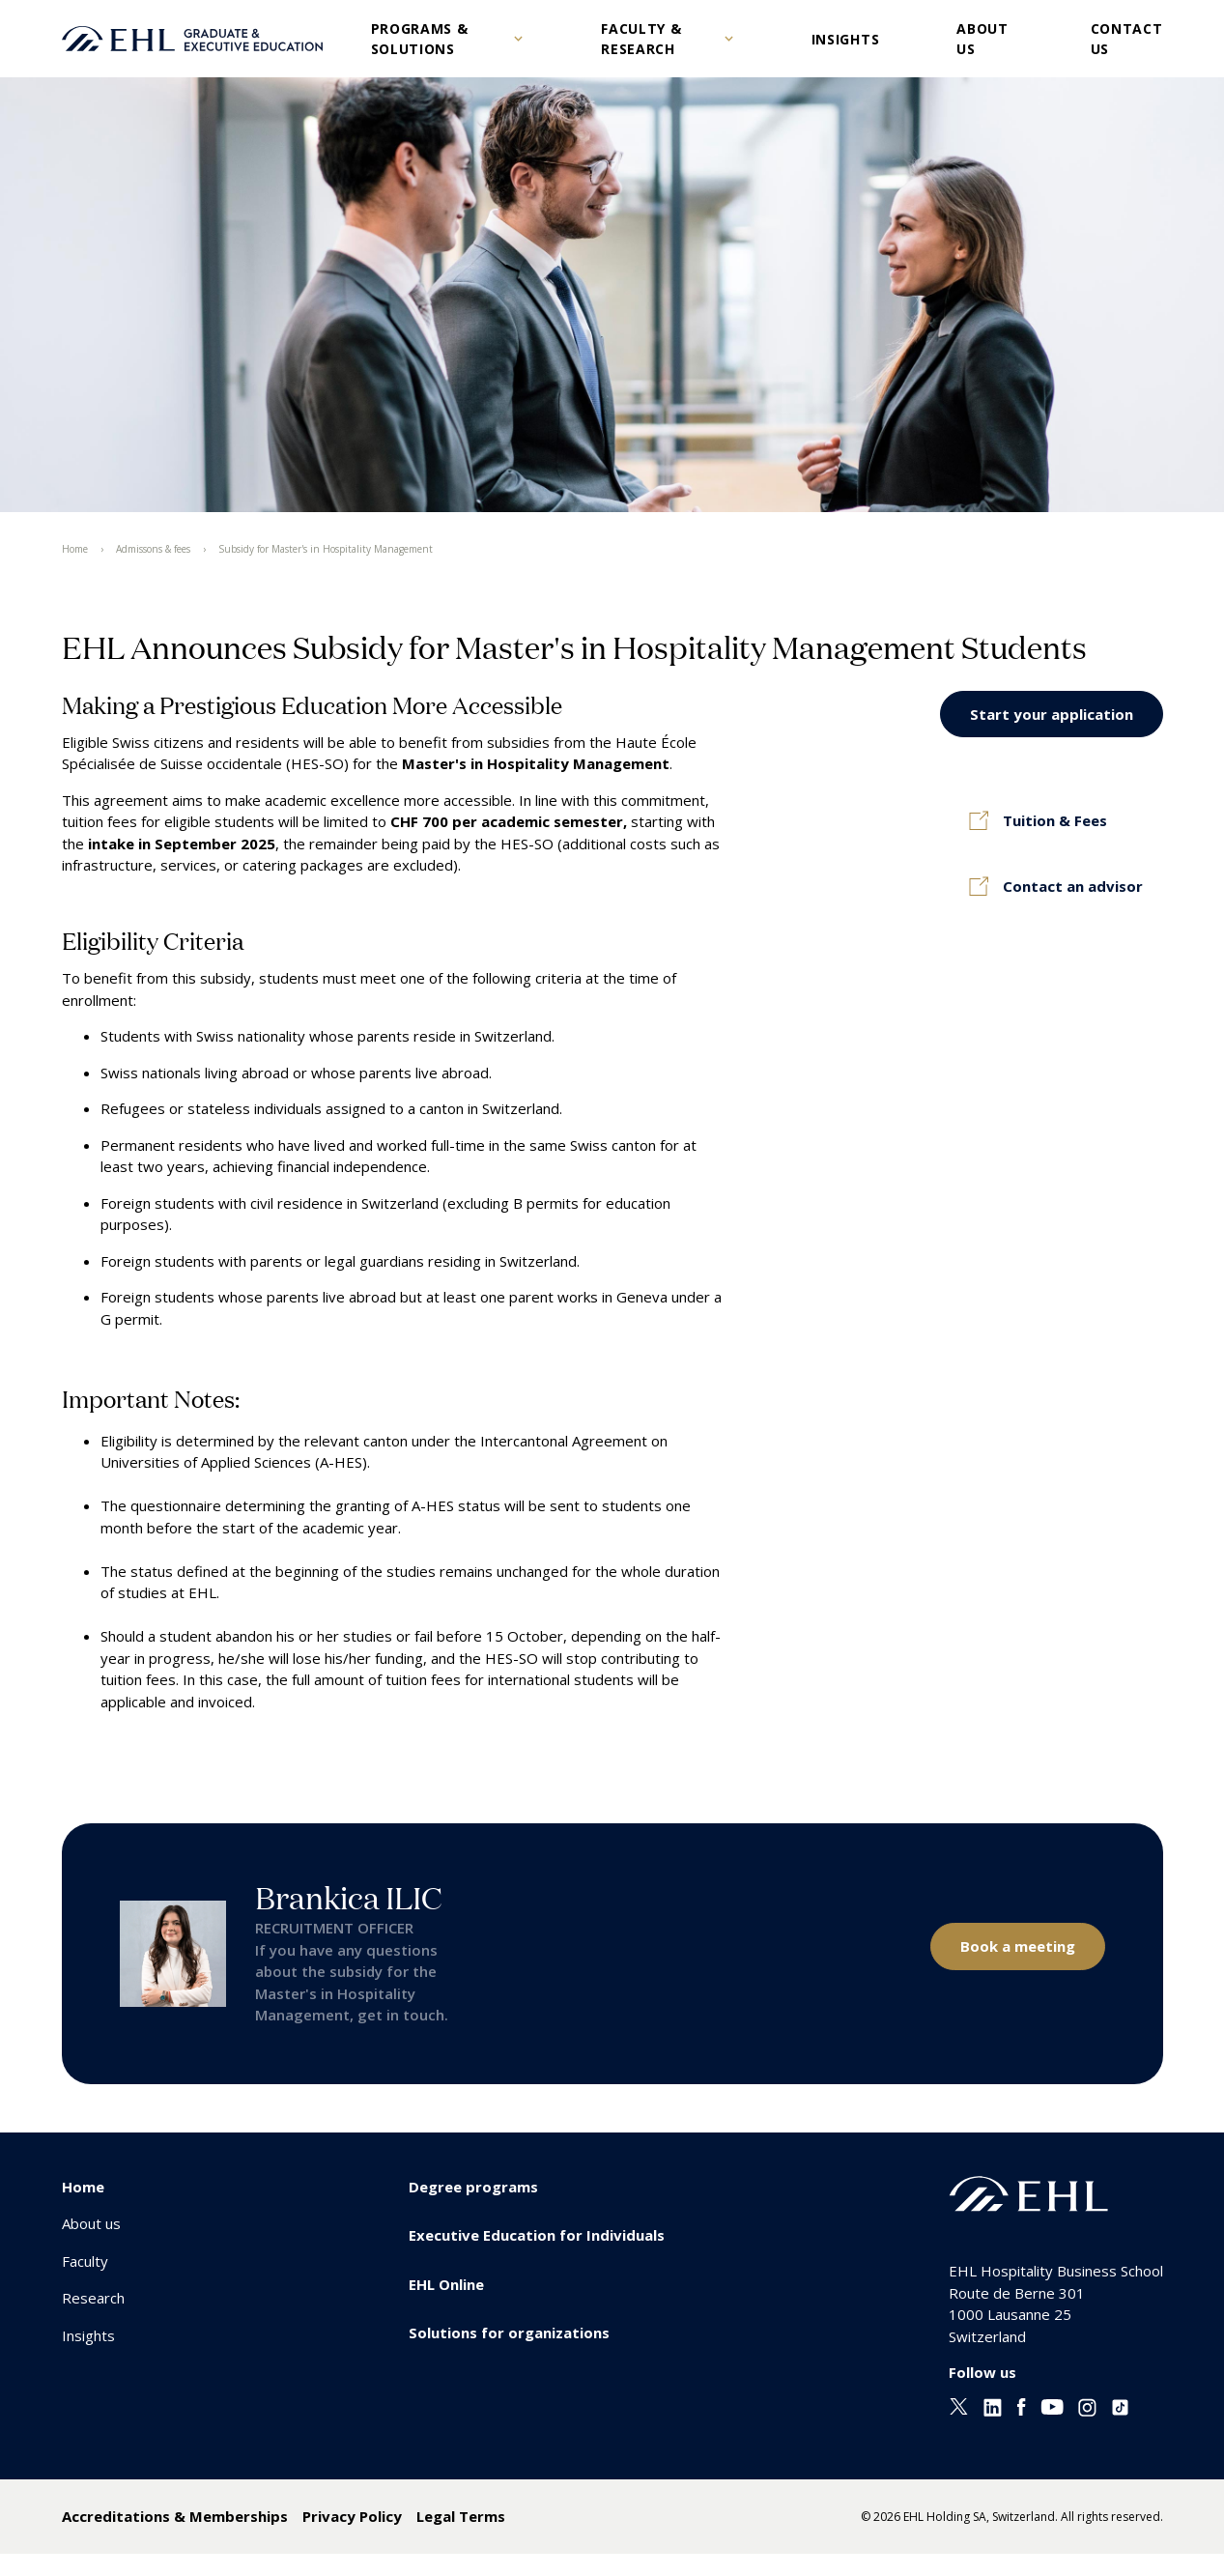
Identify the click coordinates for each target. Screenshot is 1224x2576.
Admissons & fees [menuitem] (153, 549)
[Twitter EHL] (959, 2409)
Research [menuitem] (93, 2297)
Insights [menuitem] (88, 2335)
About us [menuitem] (91, 2223)
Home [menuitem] (75, 549)
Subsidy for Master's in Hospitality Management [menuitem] (325, 549)
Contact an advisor (1073, 886)
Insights (845, 39)
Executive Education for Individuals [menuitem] (537, 2235)
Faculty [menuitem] (85, 2261)
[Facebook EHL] (1021, 2410)
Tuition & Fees (1055, 820)
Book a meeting (1017, 1946)
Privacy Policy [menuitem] (352, 2516)
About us (982, 38)
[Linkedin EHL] (992, 2410)
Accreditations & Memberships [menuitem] (175, 2516)
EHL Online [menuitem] (446, 2284)
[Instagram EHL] (1087, 2410)
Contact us (1127, 38)
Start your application (1051, 714)
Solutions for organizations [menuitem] (509, 2332)
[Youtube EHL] (1052, 2409)
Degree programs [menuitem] (473, 2186)
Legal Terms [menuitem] (460, 2516)
